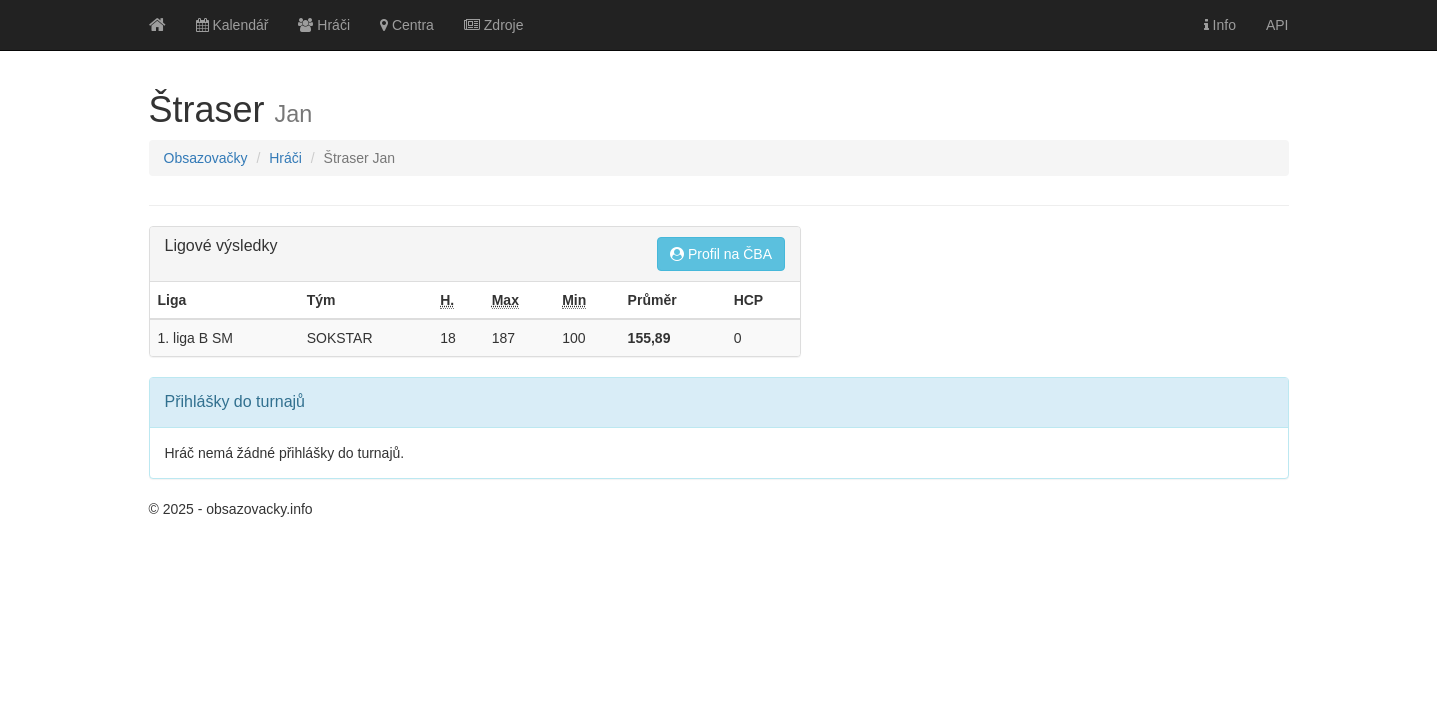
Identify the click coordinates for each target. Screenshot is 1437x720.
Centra (407, 25)
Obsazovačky (206, 158)
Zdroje (494, 25)
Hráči (324, 25)
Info (1220, 25)
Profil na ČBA (721, 254)
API (1277, 25)
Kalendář (232, 25)
